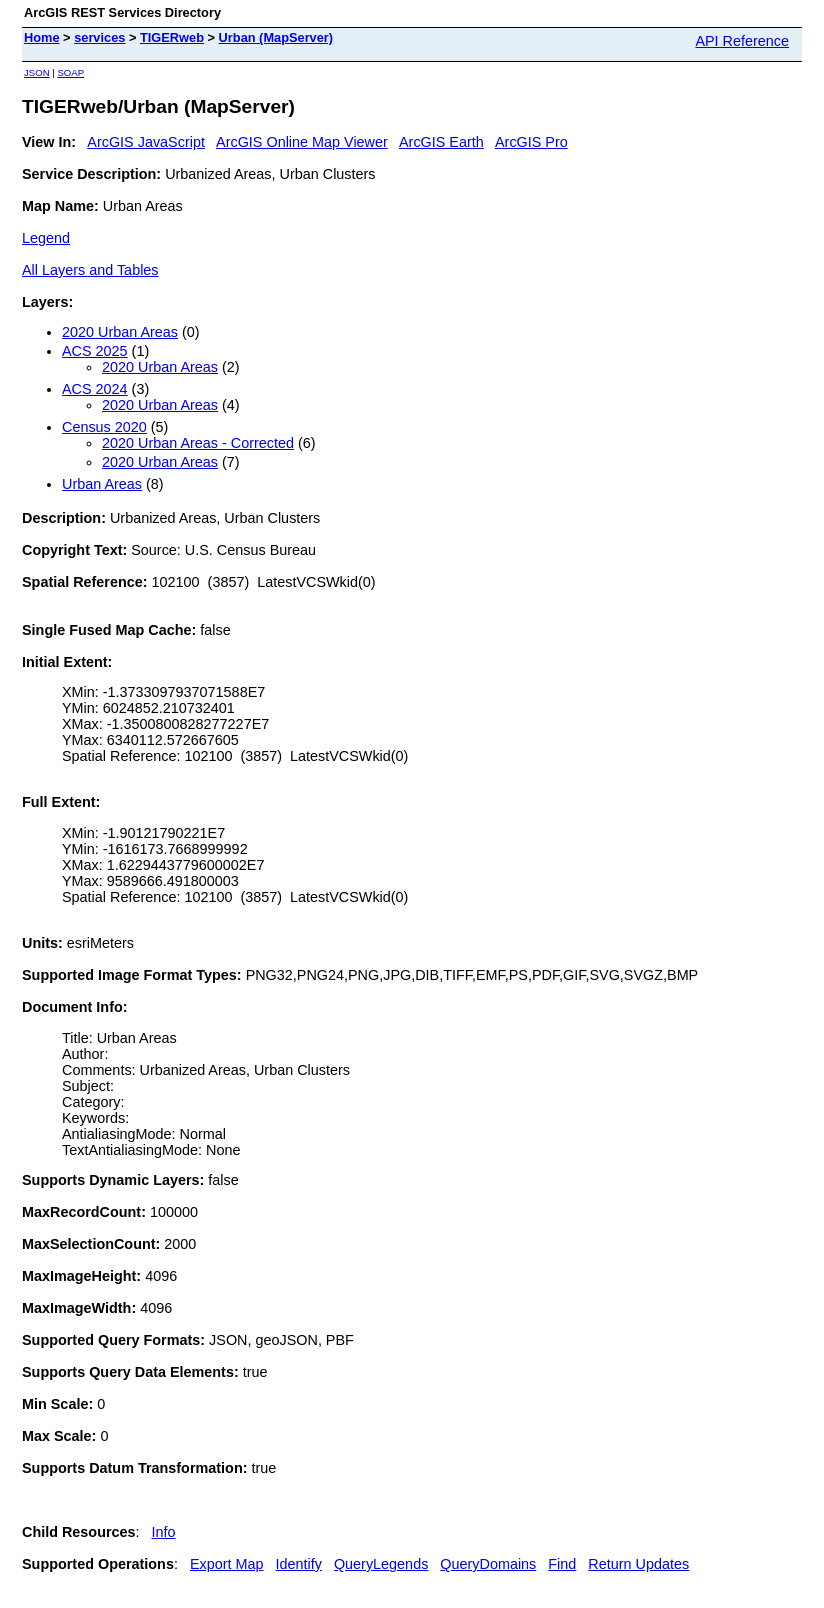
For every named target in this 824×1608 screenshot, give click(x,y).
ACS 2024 (95, 389)
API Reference (742, 41)
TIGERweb (172, 37)
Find (562, 1564)
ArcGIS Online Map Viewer (302, 142)
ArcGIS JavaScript (146, 142)
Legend (46, 238)
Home (42, 37)
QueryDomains (488, 1564)
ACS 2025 (95, 351)
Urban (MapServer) (276, 37)
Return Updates (638, 1564)
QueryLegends (381, 1564)
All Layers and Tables (90, 270)
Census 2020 (104, 427)
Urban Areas (102, 484)
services (99, 37)
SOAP (70, 72)
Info (164, 1532)
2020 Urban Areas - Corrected (198, 443)
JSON (37, 72)
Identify (299, 1564)
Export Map (227, 1564)
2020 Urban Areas (120, 332)
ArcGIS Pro (531, 142)
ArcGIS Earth (441, 142)
